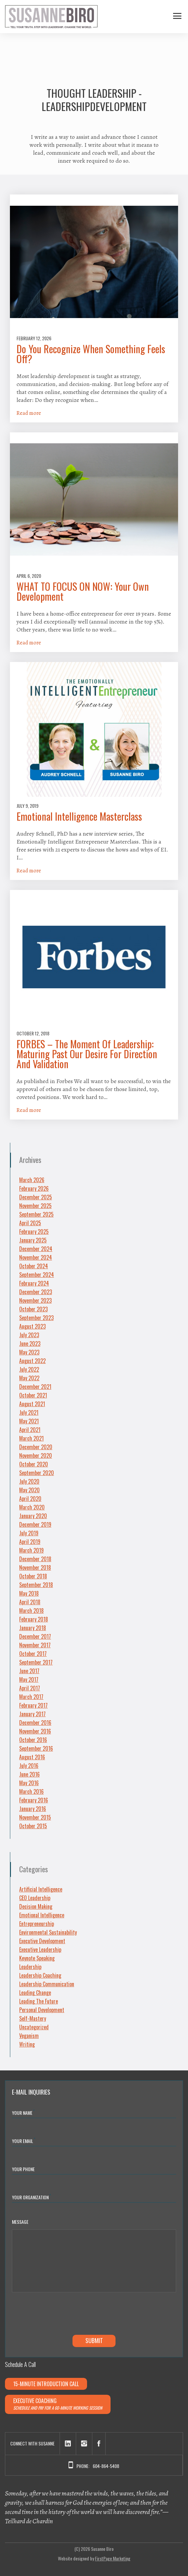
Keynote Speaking (37, 1958)
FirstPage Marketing (112, 2558)
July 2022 (29, 1369)
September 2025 (36, 1214)
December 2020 (35, 1447)
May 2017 (28, 1679)
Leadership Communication (46, 1984)
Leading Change (35, 1993)
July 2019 (28, 1533)
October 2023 (33, 1309)
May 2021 (29, 1421)
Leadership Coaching (40, 1975)
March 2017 (31, 1697)
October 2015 (33, 1826)
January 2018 (32, 1628)
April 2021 (29, 1430)
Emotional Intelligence (41, 1915)
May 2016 (29, 1783)
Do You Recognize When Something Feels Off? (91, 354)
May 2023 (29, 1352)
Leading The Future (38, 2001)
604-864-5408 (106, 2465)
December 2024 (35, 1249)
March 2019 (31, 1550)
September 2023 (36, 1318)
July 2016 (28, 1766)
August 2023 (32, 1326)
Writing (27, 2044)
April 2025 (30, 1223)
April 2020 (30, 1499)
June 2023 (29, 1343)
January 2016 (32, 1809)
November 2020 (35, 1455)
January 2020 (33, 1516)
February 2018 (33, 1619)
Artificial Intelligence (40, 1889)
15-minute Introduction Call (46, 2384)
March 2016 (31, 1791)
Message (20, 2221)
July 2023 (29, 1335)
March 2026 (31, 1180)
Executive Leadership (40, 1949)
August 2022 (32, 1361)
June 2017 (29, 1671)
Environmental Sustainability (48, 1932)
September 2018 (36, 1585)
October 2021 (33, 1395)
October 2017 (33, 1654)
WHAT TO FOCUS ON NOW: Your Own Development (83, 591)
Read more (29, 413)
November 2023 (35, 1300)
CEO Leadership (34, 1898)
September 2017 (36, 1662)
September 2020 (36, 1473)
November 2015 (35, 1817)
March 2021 (31, 1438)
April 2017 (29, 1688)
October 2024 (33, 1266)
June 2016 (29, 1774)
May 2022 (29, 1378)
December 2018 (35, 1559)
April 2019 (29, 1542)
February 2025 (34, 1231)
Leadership (30, 1967)
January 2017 (32, 1714)
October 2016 (33, 1740)
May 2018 (29, 1593)
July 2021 (28, 1412)
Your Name (23, 2112)
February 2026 (34, 1188)
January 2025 (33, 1240)
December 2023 (35, 1292)
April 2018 (29, 1602)
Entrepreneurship (36, 1924)
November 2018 (35, 1567)
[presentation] (62, 2315)
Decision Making (35, 1906)
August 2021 (32, 1404)
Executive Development (42, 1941)
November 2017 (35, 1645)
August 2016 (32, 1757)
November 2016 (35, 1731)
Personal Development (41, 2010)
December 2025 (35, 1197)
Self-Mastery (32, 2018)
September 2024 (36, 1275)
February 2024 (34, 1283)
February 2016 (33, 1800)
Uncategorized (34, 2027)
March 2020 (32, 1507)
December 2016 (35, 1722)
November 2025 (35, 1206)
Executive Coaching (57, 2404)
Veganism (29, 2036)
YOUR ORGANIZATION (31, 2197)
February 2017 (33, 1705)
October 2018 (33, 1576)
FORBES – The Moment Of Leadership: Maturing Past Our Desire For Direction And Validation (87, 1054)
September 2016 (36, 1748)
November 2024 (35, 1257)
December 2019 (35, 1524)
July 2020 (29, 1481)
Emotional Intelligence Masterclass (79, 816)
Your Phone (23, 2168)
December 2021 (35, 1387)
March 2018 (31, 1611)
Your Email (23, 2140)
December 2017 (35, 1636)
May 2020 (29, 1490)
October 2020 (33, 1464)
